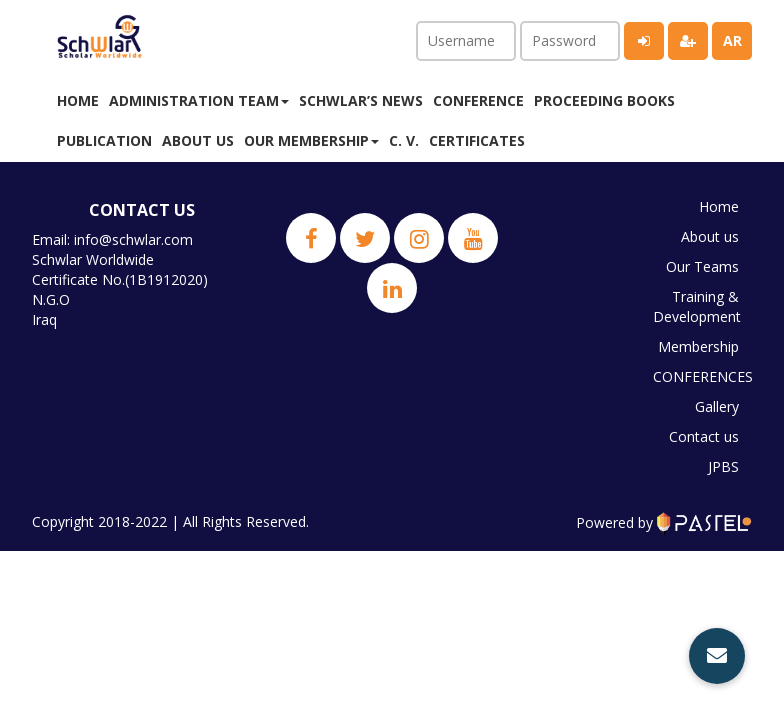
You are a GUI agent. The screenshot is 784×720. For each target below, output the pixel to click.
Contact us (704, 436)
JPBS (723, 466)
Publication (104, 140)
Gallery (717, 406)
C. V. (404, 140)
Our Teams (702, 266)
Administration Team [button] (199, 100)
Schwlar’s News (361, 100)
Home (78, 100)
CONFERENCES (701, 376)
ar (732, 40)
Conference (478, 100)
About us (198, 140)
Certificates (477, 140)
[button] (717, 656)
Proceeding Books (604, 100)
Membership (698, 346)
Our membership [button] (311, 140)
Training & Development (697, 306)
